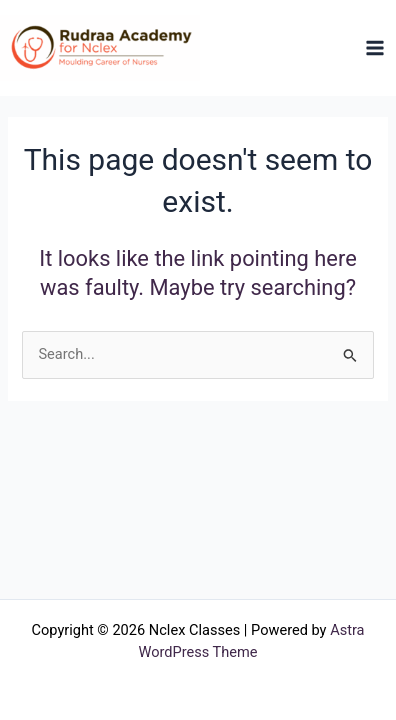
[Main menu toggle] (375, 48)
